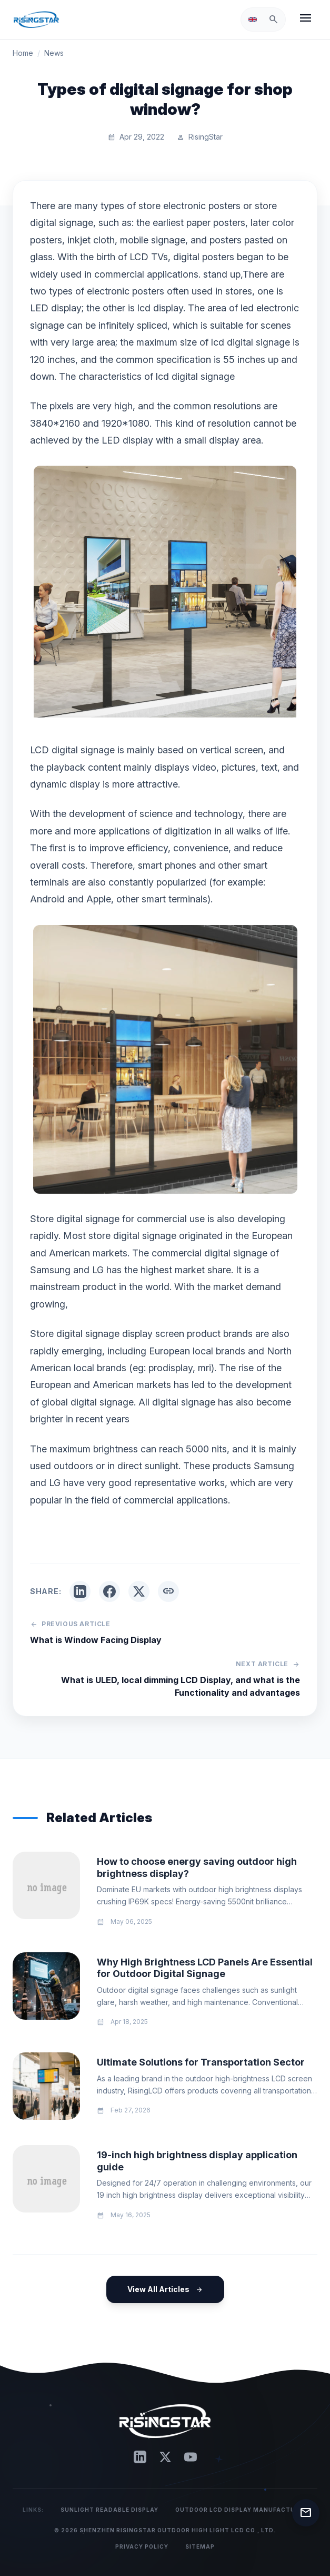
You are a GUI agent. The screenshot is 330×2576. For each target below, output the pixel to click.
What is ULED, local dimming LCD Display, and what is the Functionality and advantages (180, 1686)
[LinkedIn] (140, 2457)
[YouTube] (190, 2457)
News (54, 52)
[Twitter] (165, 2457)
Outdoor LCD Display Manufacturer (241, 2509)
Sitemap (200, 2546)
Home (23, 52)
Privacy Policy (141, 2546)
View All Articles (165, 2289)
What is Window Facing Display (96, 1640)
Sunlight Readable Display (109, 2509)
